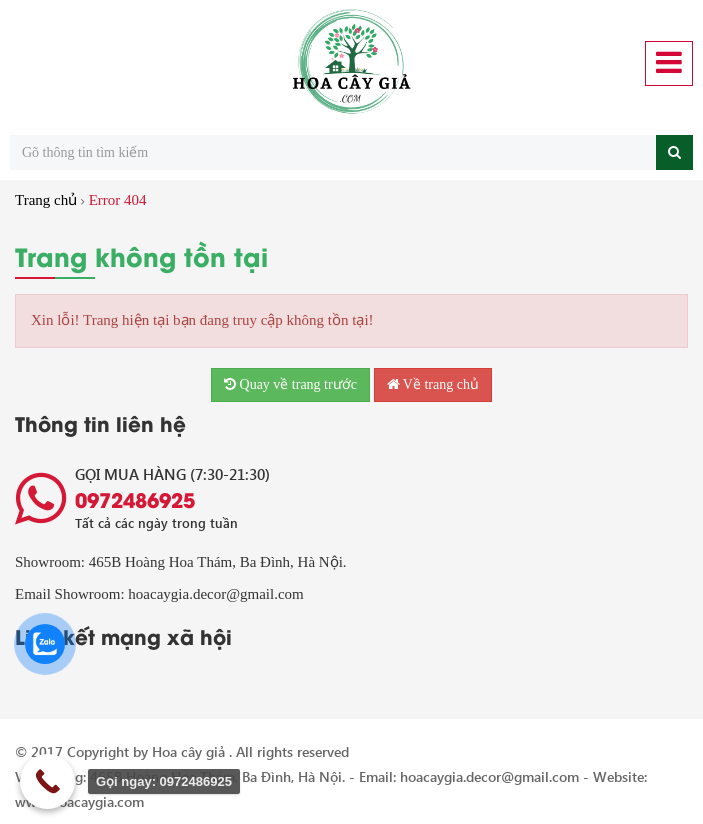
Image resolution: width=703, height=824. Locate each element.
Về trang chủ (433, 384)
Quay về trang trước (290, 384)
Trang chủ (46, 200)
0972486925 (135, 499)
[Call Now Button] (47, 781)
